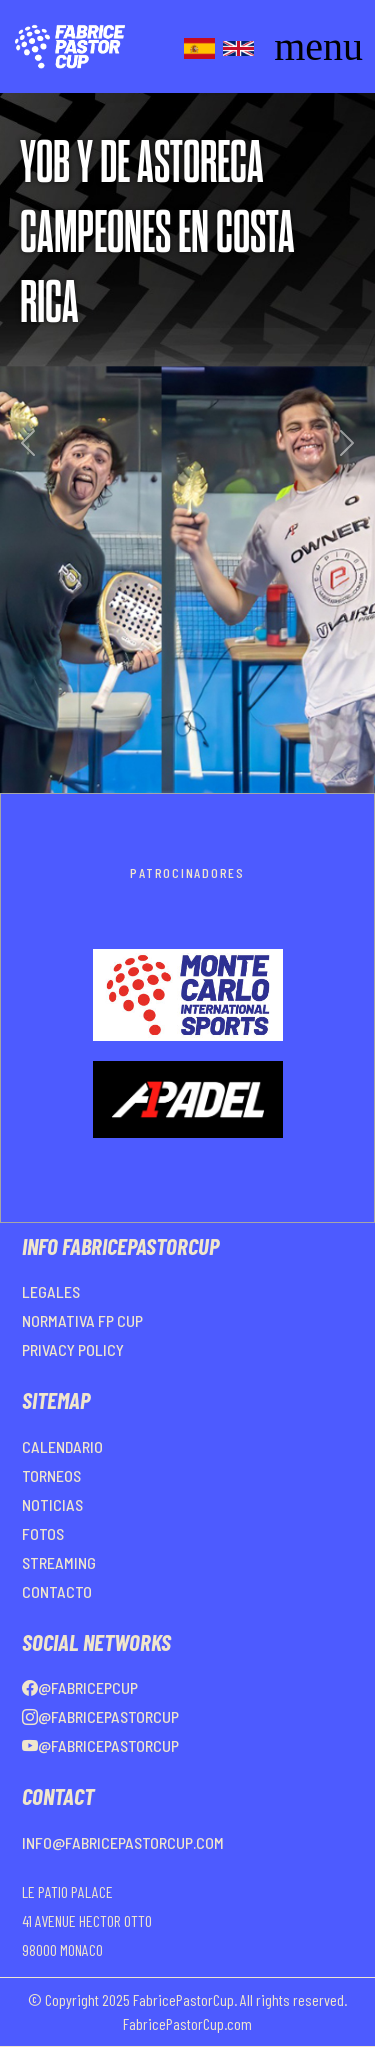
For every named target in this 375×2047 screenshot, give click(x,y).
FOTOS (43, 1533)
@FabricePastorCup (100, 1716)
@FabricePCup (80, 1687)
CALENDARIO (62, 1446)
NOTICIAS (52, 1504)
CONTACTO (57, 1591)
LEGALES (51, 1291)
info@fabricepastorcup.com (123, 1842)
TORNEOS (51, 1475)
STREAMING (59, 1562)
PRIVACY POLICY (73, 1349)
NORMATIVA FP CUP (82, 1320)
